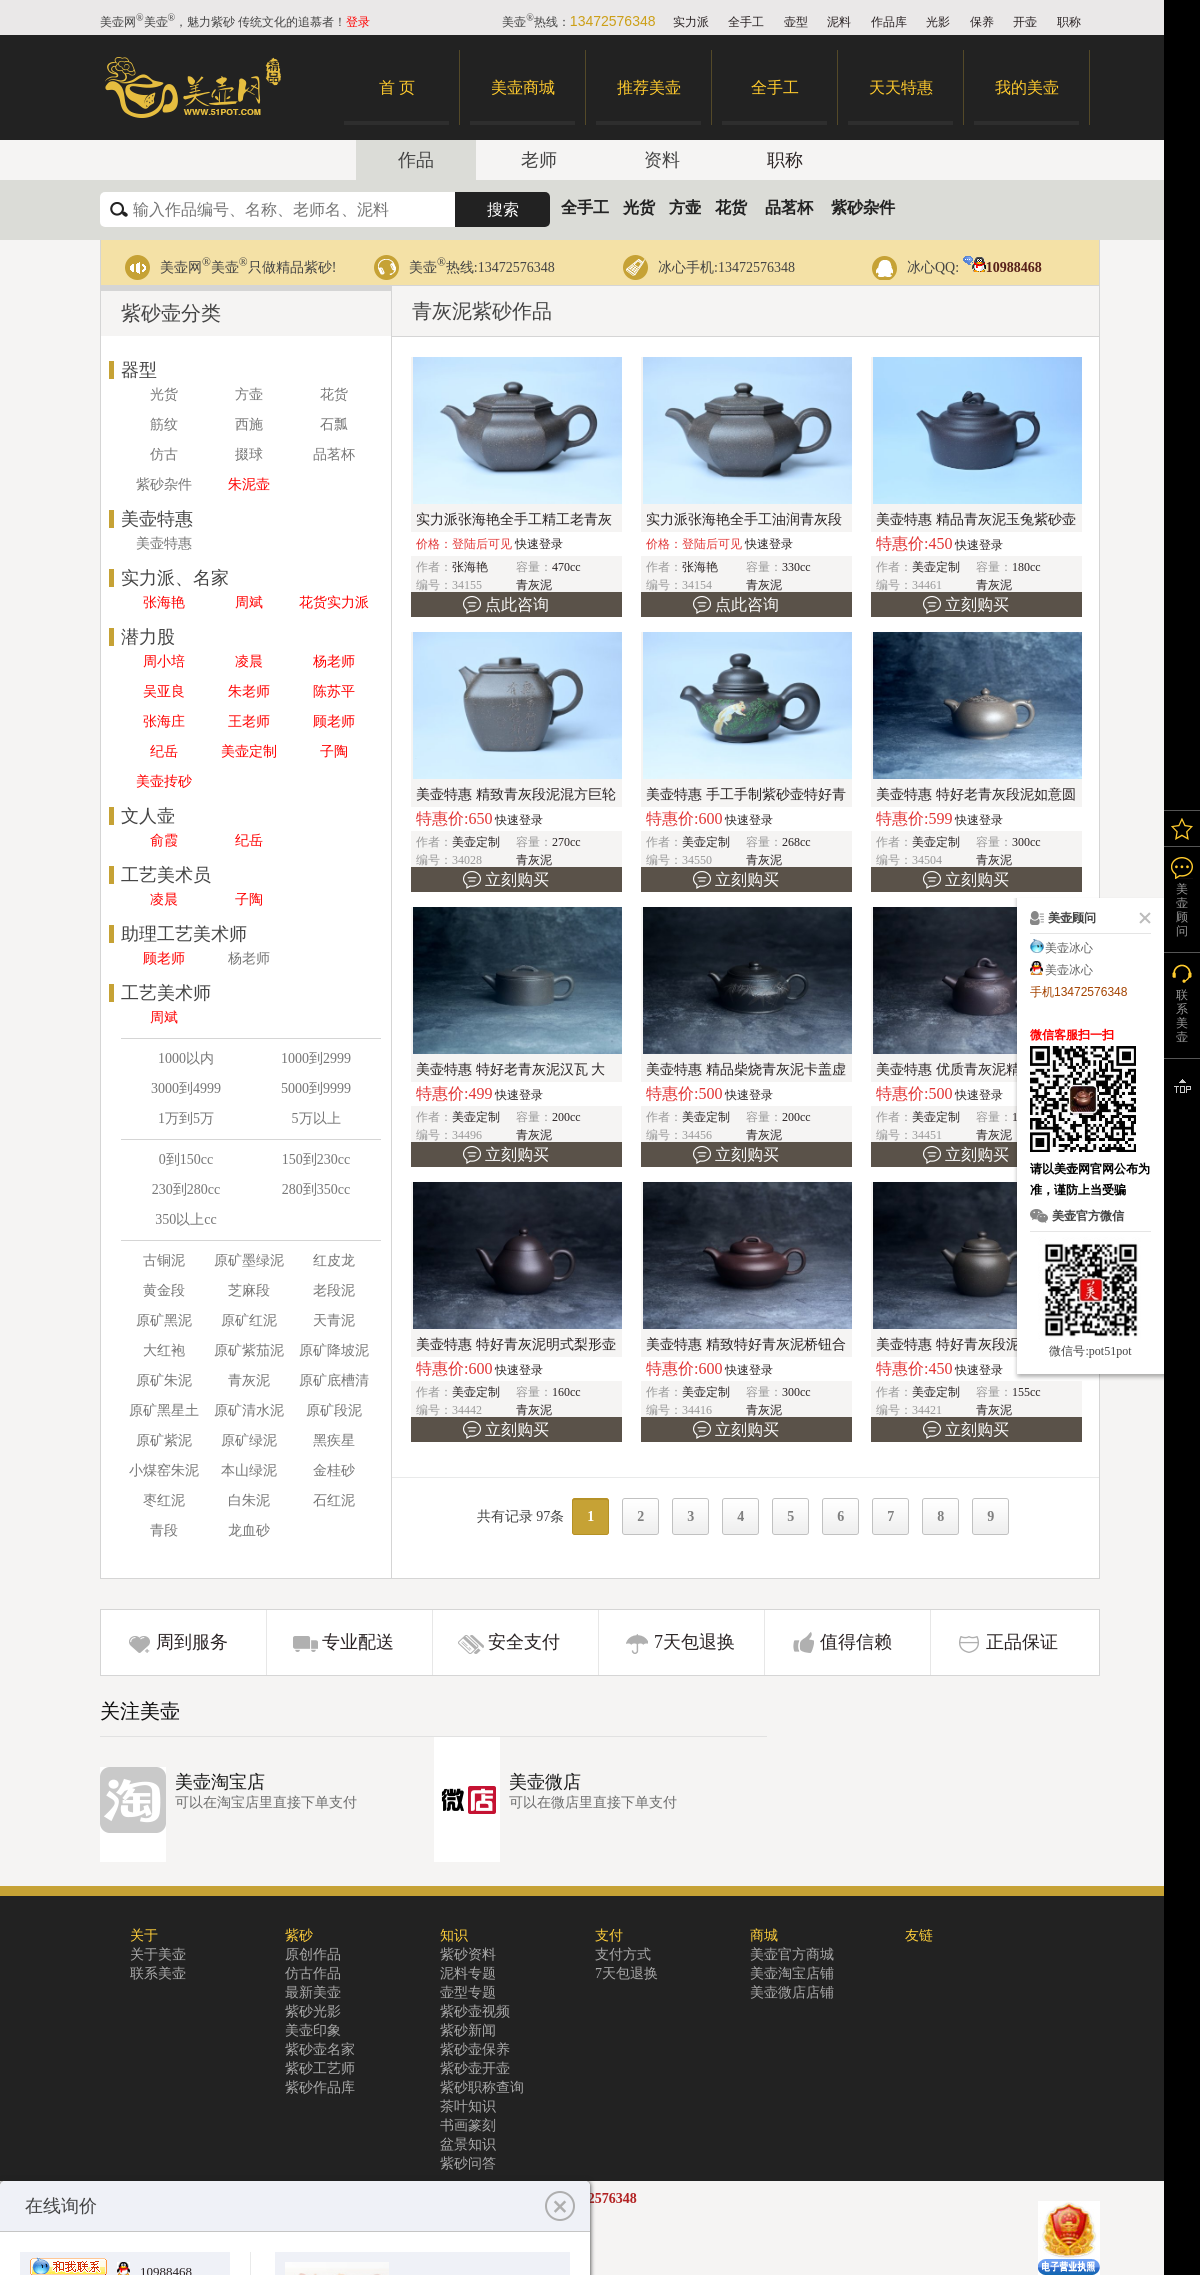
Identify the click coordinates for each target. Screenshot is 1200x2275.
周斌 (249, 602)
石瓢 (334, 424)
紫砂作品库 (320, 2087)
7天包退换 (694, 1642)
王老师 (249, 721)
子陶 (334, 751)
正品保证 (1022, 1642)
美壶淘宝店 (220, 1782)
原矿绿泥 (249, 1440)
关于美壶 (158, 1954)
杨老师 (334, 661)
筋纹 (164, 424)
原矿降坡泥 (334, 1350)
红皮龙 (334, 1260)
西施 (249, 424)
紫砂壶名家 (320, 2049)
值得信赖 (856, 1642)
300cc (1026, 842)
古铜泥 (164, 1260)
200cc (566, 1117)
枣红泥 (164, 1500)
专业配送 (358, 1642)
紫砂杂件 (863, 207)
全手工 (746, 22)
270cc (566, 842)
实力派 (691, 22)
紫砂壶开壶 (475, 2068)
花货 (731, 207)
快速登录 (539, 544)
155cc (1026, 1392)
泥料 (839, 22)
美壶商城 (523, 87)
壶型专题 (468, 1992)
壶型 (796, 22)
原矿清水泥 (249, 1410)
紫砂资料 (468, 1954)
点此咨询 (517, 604)
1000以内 (186, 1058)
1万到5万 (186, 1118)
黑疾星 (334, 1440)
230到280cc (186, 1189)
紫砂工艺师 (320, 2068)
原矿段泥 (334, 1410)
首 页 (397, 87)
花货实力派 (334, 602)
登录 (358, 22)
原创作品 (313, 1954)
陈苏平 (334, 691)
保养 (982, 22)
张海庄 (164, 721)
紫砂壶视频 (475, 2011)
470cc (566, 567)
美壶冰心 (1069, 948)
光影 (938, 22)
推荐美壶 (649, 87)
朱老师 (249, 691)
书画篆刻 (468, 2125)
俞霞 (164, 840)
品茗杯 (789, 207)
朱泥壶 (249, 484)
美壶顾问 (1182, 910)
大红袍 (164, 1350)
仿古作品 (313, 1973)
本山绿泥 (249, 1470)
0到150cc (186, 1159)
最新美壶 (313, 1992)
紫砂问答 (468, 2163)
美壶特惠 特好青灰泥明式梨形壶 (516, 1344)
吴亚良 (164, 691)
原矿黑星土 (164, 1410)
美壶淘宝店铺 (792, 1973)
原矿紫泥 (164, 1440)
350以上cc (185, 1219)
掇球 (249, 454)
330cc (796, 567)
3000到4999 (186, 1088)
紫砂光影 (313, 2011)
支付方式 (623, 1954)
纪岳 (164, 751)
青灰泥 (249, 1380)
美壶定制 (249, 751)
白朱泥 (249, 1500)
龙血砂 (249, 1530)
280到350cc (316, 1189)
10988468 (1002, 267)
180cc (1026, 567)
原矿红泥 (249, 1320)
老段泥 (334, 1290)
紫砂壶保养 (475, 2049)
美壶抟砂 (164, 781)
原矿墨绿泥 (249, 1260)
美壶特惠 (164, 543)
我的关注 (1182, 828)
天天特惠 (901, 87)
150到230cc (316, 1159)
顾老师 (334, 721)
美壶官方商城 (792, 1954)
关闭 (1141, 918)
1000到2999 (316, 1058)
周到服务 (192, 1642)
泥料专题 (468, 1973)
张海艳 (164, 602)
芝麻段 (249, 1290)
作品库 (889, 22)
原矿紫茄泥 (249, 1350)
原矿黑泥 (164, 1320)
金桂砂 (334, 1470)
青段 (164, 1530)
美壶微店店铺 (792, 1992)
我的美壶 (1027, 87)
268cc (796, 842)
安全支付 (524, 1642)
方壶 (685, 207)
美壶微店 (545, 1782)
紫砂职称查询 (482, 2087)
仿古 (164, 454)
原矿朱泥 (164, 1380)
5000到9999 (316, 1088)
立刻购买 (977, 604)
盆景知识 (468, 2144)
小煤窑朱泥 (164, 1470)
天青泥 (334, 1320)
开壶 (1025, 22)
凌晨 (249, 661)
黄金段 (164, 1290)
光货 (639, 207)
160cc (566, 1392)
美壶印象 (313, 2030)
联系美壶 (158, 1973)
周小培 (164, 661)
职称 (1069, 22)
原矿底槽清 (334, 1380)
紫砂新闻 (468, 2030)
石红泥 (334, 1500)
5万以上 (316, 1118)
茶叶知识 (468, 2106)
